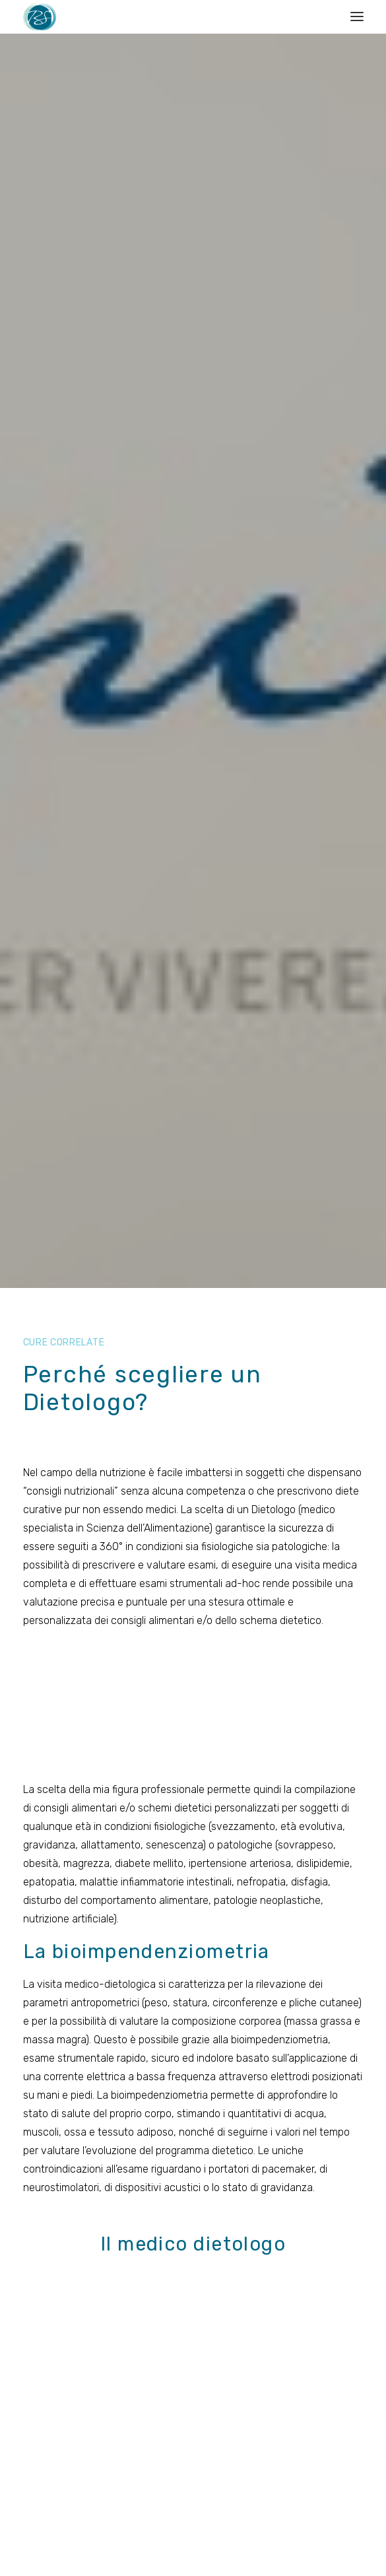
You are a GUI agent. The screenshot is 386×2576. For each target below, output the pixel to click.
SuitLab (271, 2544)
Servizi (177, 2375)
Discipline (184, 2354)
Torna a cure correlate (193, 1847)
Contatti (193, 2027)
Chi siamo (185, 2334)
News (176, 2396)
